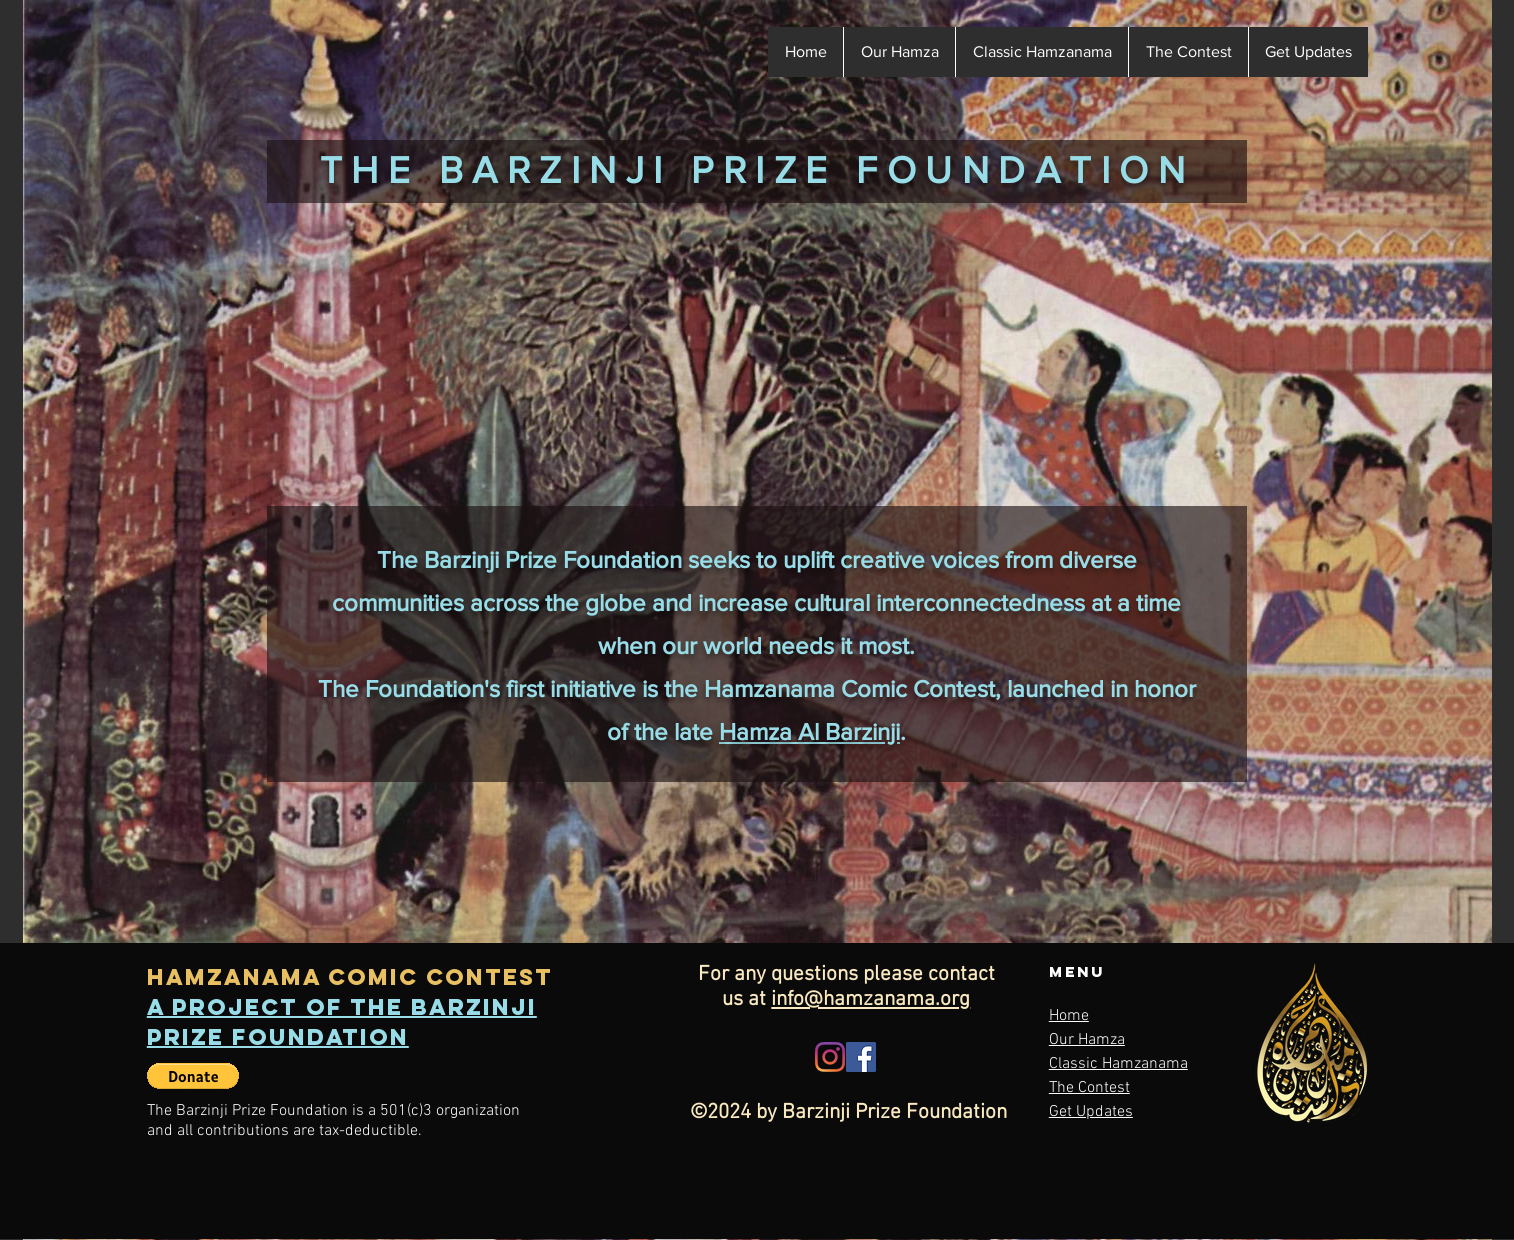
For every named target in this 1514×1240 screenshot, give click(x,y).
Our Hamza (1087, 1040)
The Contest (1089, 1088)
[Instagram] (830, 1057)
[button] (1188, 52)
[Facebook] (861, 1057)
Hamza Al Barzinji (809, 731)
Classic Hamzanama (1118, 1064)
